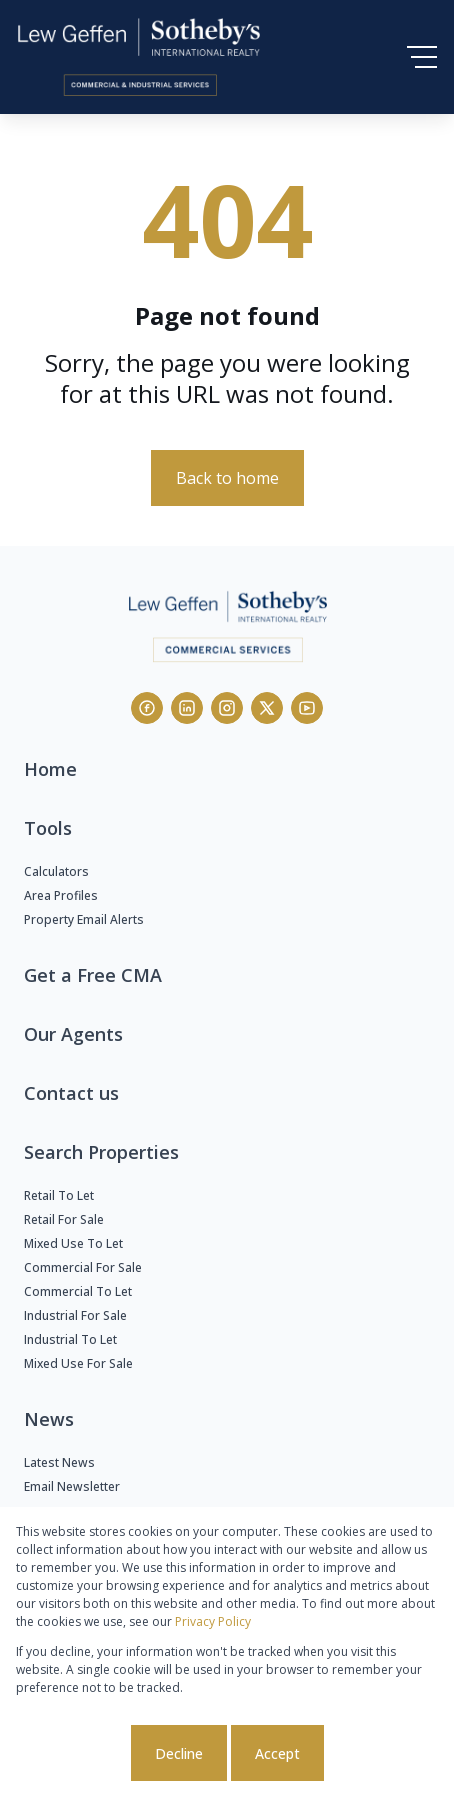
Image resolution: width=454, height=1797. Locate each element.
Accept (277, 1753)
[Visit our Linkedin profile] (187, 708)
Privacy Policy (213, 1621)
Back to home (227, 478)
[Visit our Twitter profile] (267, 708)
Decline (179, 1753)
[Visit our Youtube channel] (307, 708)
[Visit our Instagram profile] (227, 708)
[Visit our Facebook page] (147, 708)
